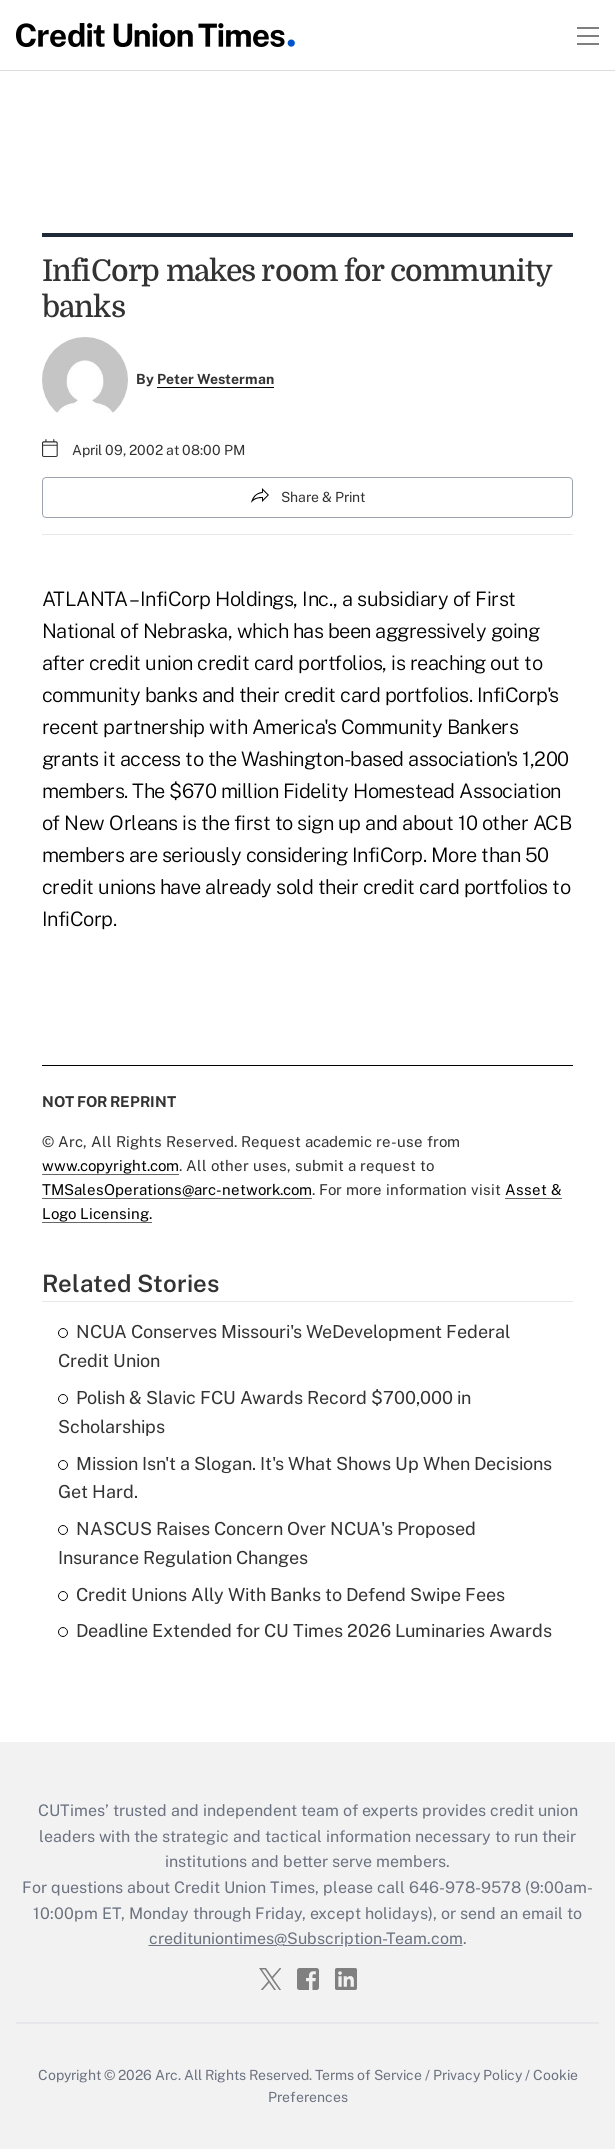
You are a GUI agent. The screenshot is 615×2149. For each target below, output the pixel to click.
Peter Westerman (215, 379)
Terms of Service (368, 2075)
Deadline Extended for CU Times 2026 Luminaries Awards (305, 1630)
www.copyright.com (110, 1165)
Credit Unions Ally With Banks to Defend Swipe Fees (281, 1594)
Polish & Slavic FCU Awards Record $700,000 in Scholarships (264, 1412)
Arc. (168, 2075)
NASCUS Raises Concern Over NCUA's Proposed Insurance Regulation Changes (267, 1543)
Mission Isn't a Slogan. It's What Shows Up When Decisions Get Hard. (305, 1478)
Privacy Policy (477, 2075)
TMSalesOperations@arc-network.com (177, 1189)
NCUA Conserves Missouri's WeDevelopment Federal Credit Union (284, 1346)
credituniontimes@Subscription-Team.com (306, 1938)
